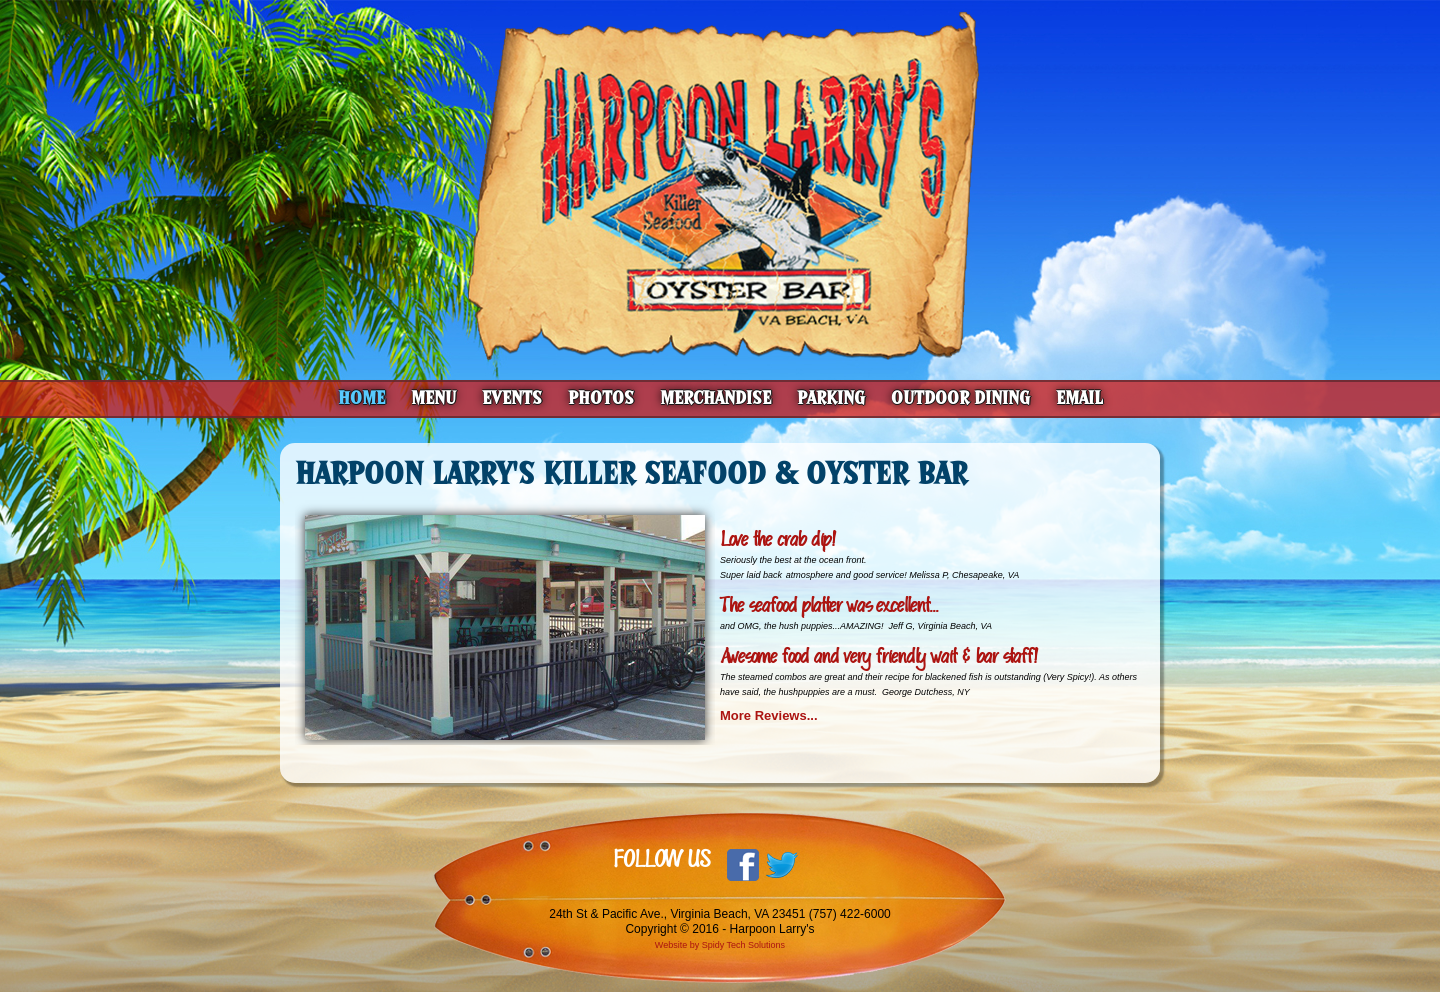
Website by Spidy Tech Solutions (720, 945)
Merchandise (715, 398)
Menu (433, 398)
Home (361, 398)
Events (512, 398)
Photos (601, 398)
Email (1079, 398)
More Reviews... (770, 715)
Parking (831, 398)
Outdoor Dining (960, 398)
